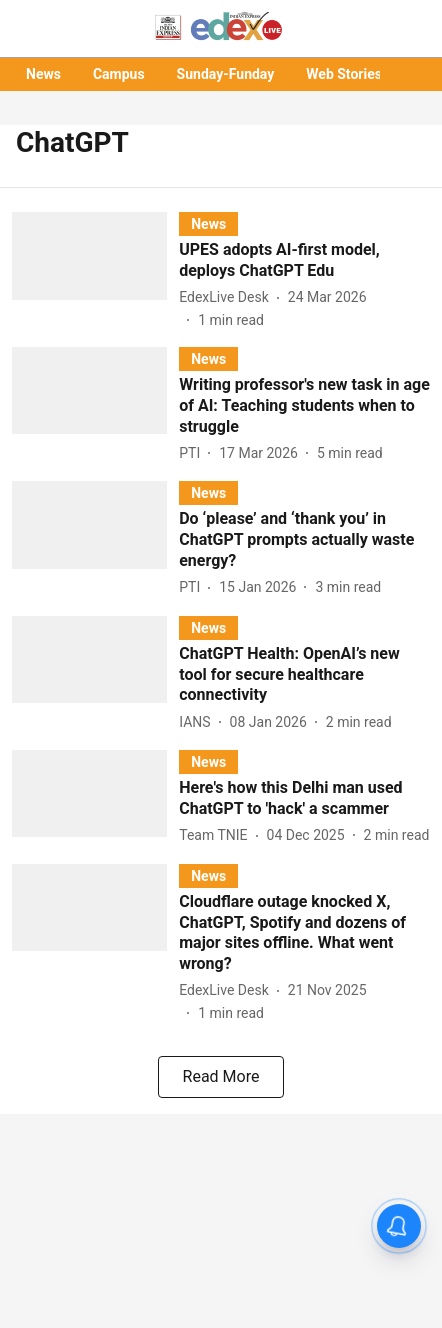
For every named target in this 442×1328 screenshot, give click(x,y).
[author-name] (228, 297)
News (43, 74)
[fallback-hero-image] (95, 271)
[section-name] (208, 223)
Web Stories (344, 74)
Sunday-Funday (226, 74)
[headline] (304, 261)
